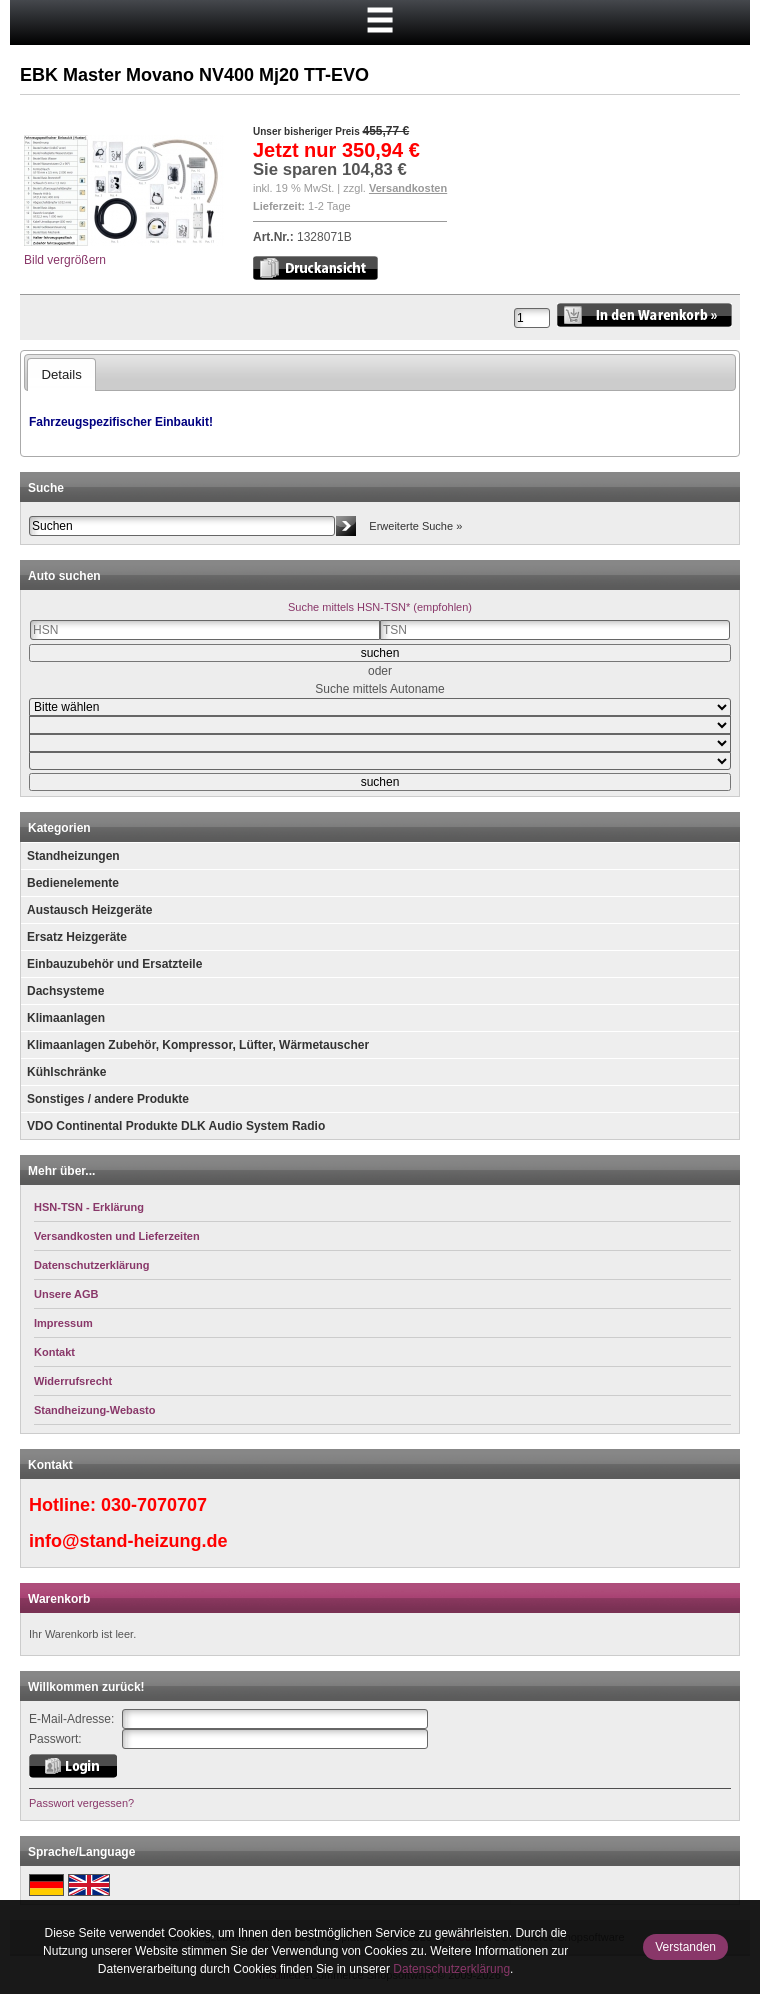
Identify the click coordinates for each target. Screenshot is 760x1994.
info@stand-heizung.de (128, 1541)
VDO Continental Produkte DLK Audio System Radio (176, 1126)
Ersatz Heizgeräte (77, 937)
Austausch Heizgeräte (89, 910)
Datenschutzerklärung (451, 1969)
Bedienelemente (73, 883)
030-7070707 (154, 1505)
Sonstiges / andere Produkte (108, 1099)
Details (61, 374)
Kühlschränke (66, 1072)
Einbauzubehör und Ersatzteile (114, 964)
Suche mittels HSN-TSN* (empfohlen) (380, 607)
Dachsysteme (65, 991)
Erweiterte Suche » (415, 526)
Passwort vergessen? (81, 1803)
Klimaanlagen (66, 1018)
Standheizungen (73, 856)
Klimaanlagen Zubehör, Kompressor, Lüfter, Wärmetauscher (198, 1045)
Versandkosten (408, 188)
